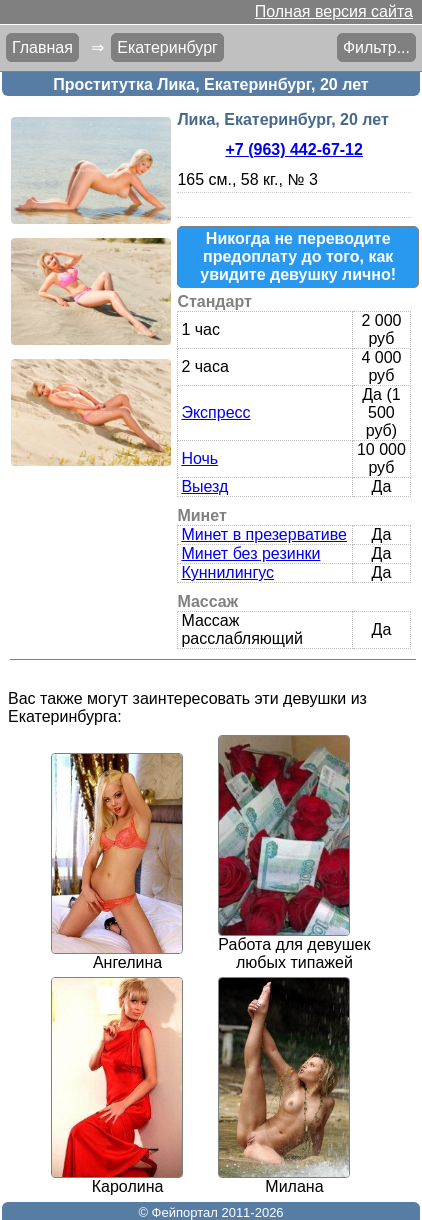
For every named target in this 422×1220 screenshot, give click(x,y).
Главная (42, 47)
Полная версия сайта (334, 11)
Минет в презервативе (264, 534)
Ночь (199, 458)
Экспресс (215, 412)
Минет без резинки (250, 553)
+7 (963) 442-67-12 (293, 149)
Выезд (204, 486)
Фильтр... (376, 47)
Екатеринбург (167, 47)
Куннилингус (227, 572)
